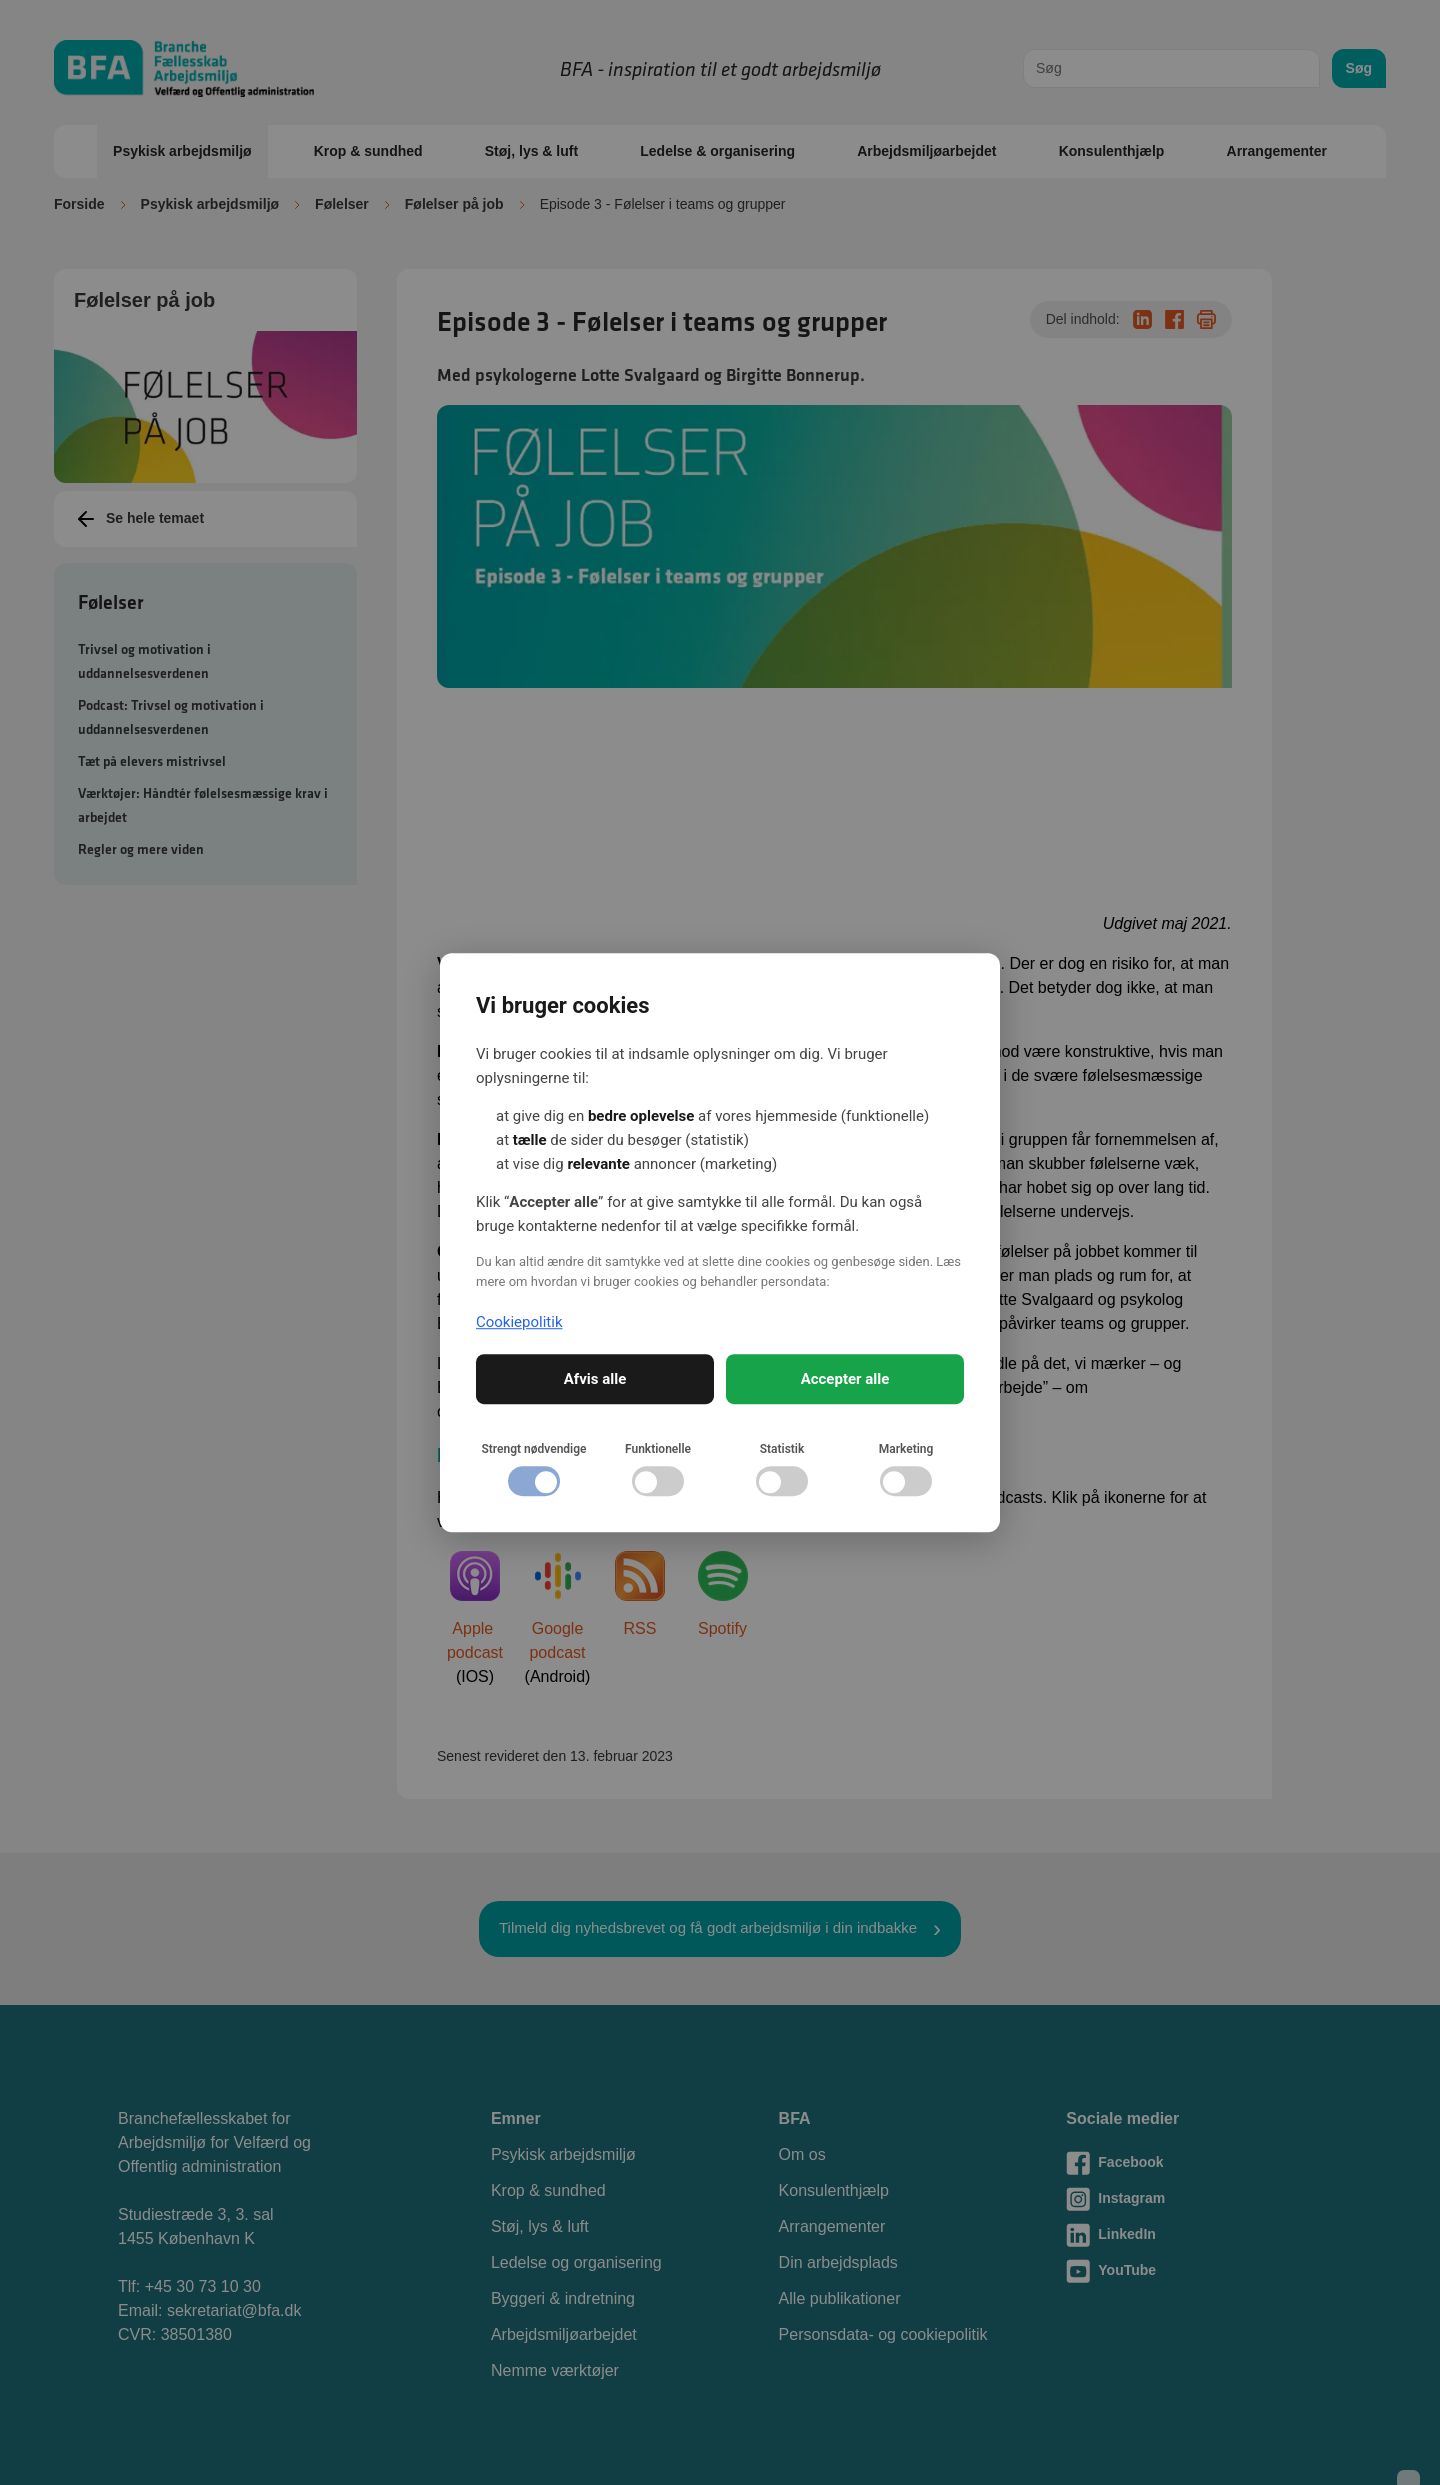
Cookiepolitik (519, 1322)
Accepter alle (845, 1379)
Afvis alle (595, 1379)
